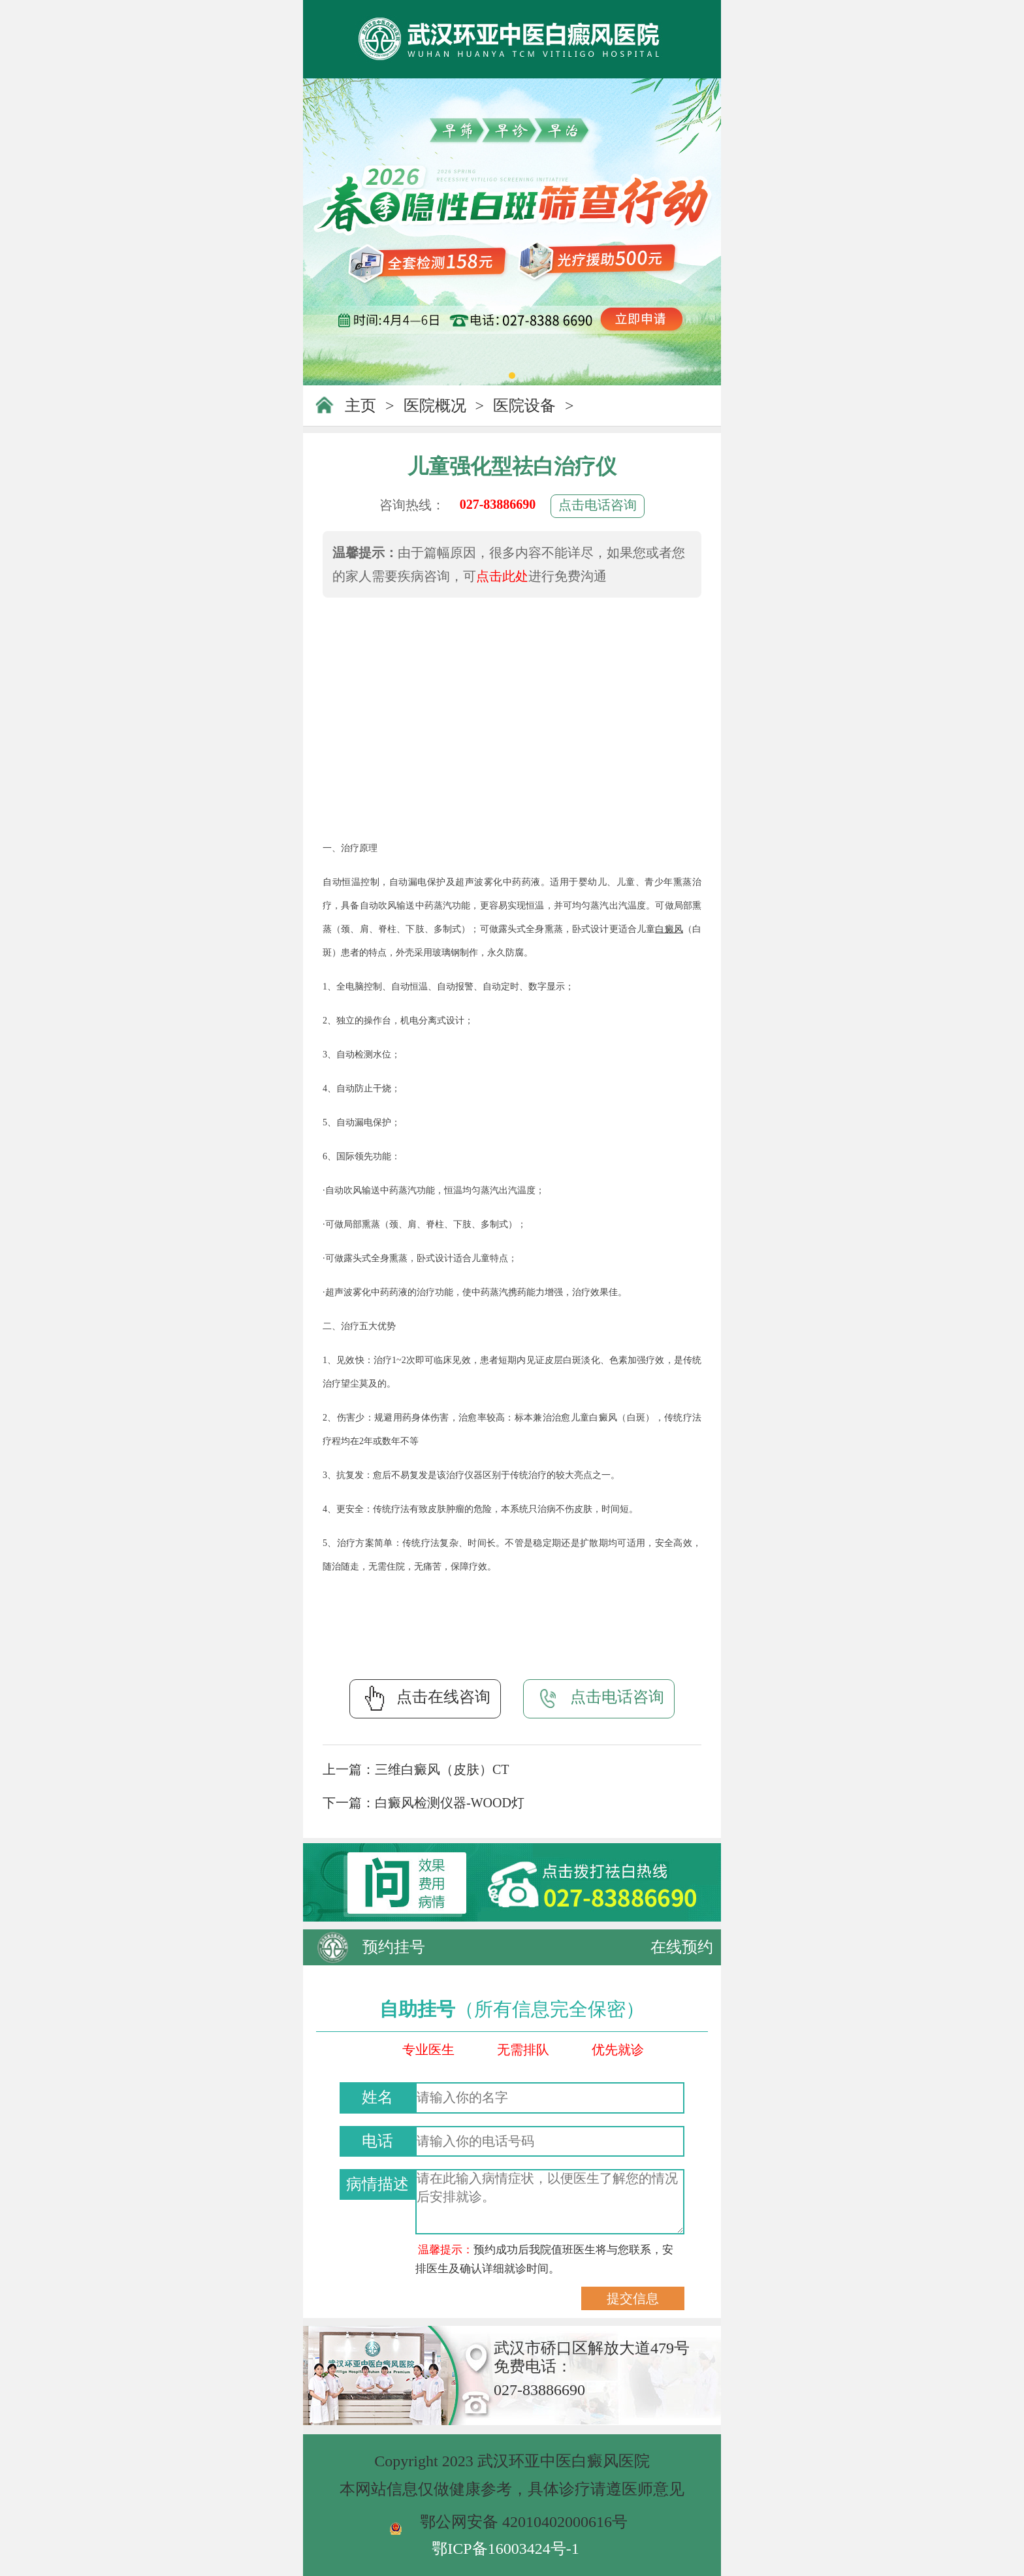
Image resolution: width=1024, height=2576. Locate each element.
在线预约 (681, 1947)
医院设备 (524, 405)
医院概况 (435, 405)
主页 (360, 405)
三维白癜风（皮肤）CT (442, 1769)
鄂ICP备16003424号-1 (505, 2548)
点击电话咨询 (597, 505)
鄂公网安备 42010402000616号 (524, 2521)
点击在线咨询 (425, 1698)
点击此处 (502, 576)
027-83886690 (498, 504)
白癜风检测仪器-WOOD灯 (449, 1802)
